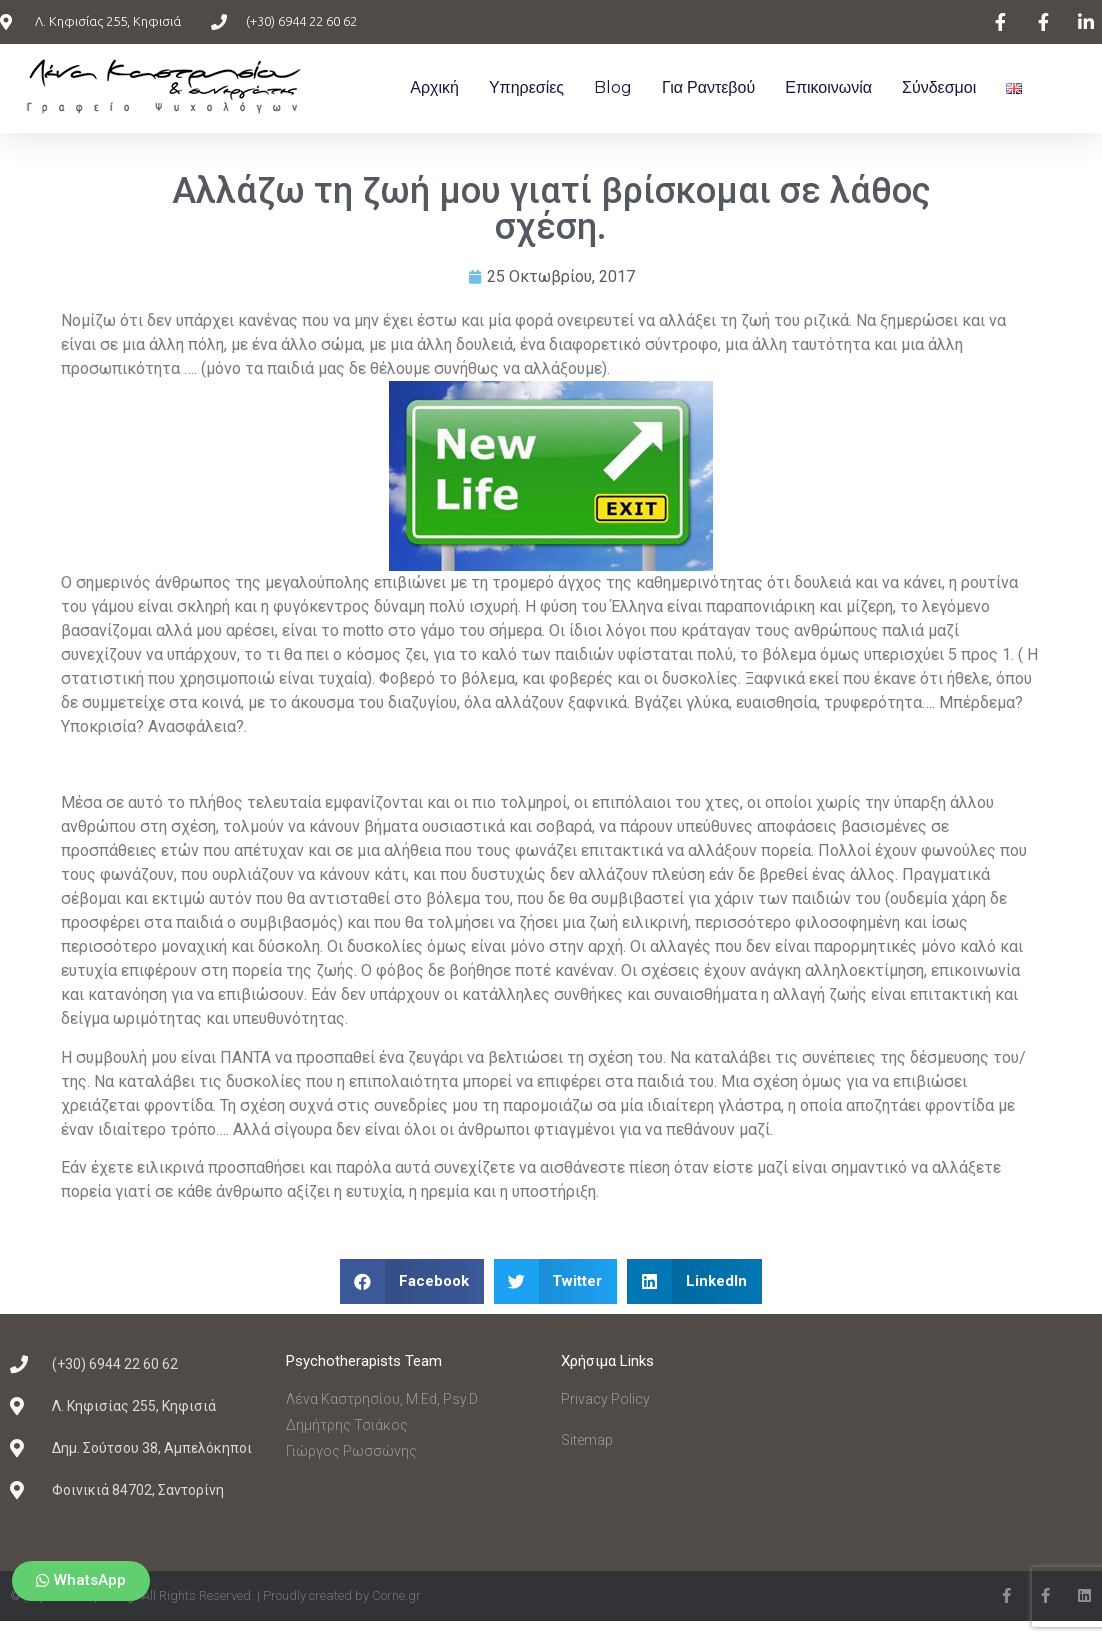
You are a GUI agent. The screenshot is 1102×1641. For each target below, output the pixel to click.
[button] (81, 1581)
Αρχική (434, 87)
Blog (613, 87)
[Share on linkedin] (694, 1281)
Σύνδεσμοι (939, 87)
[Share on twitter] (556, 1281)
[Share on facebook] (412, 1281)
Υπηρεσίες (526, 87)
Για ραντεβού (708, 87)
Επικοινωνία (828, 87)
